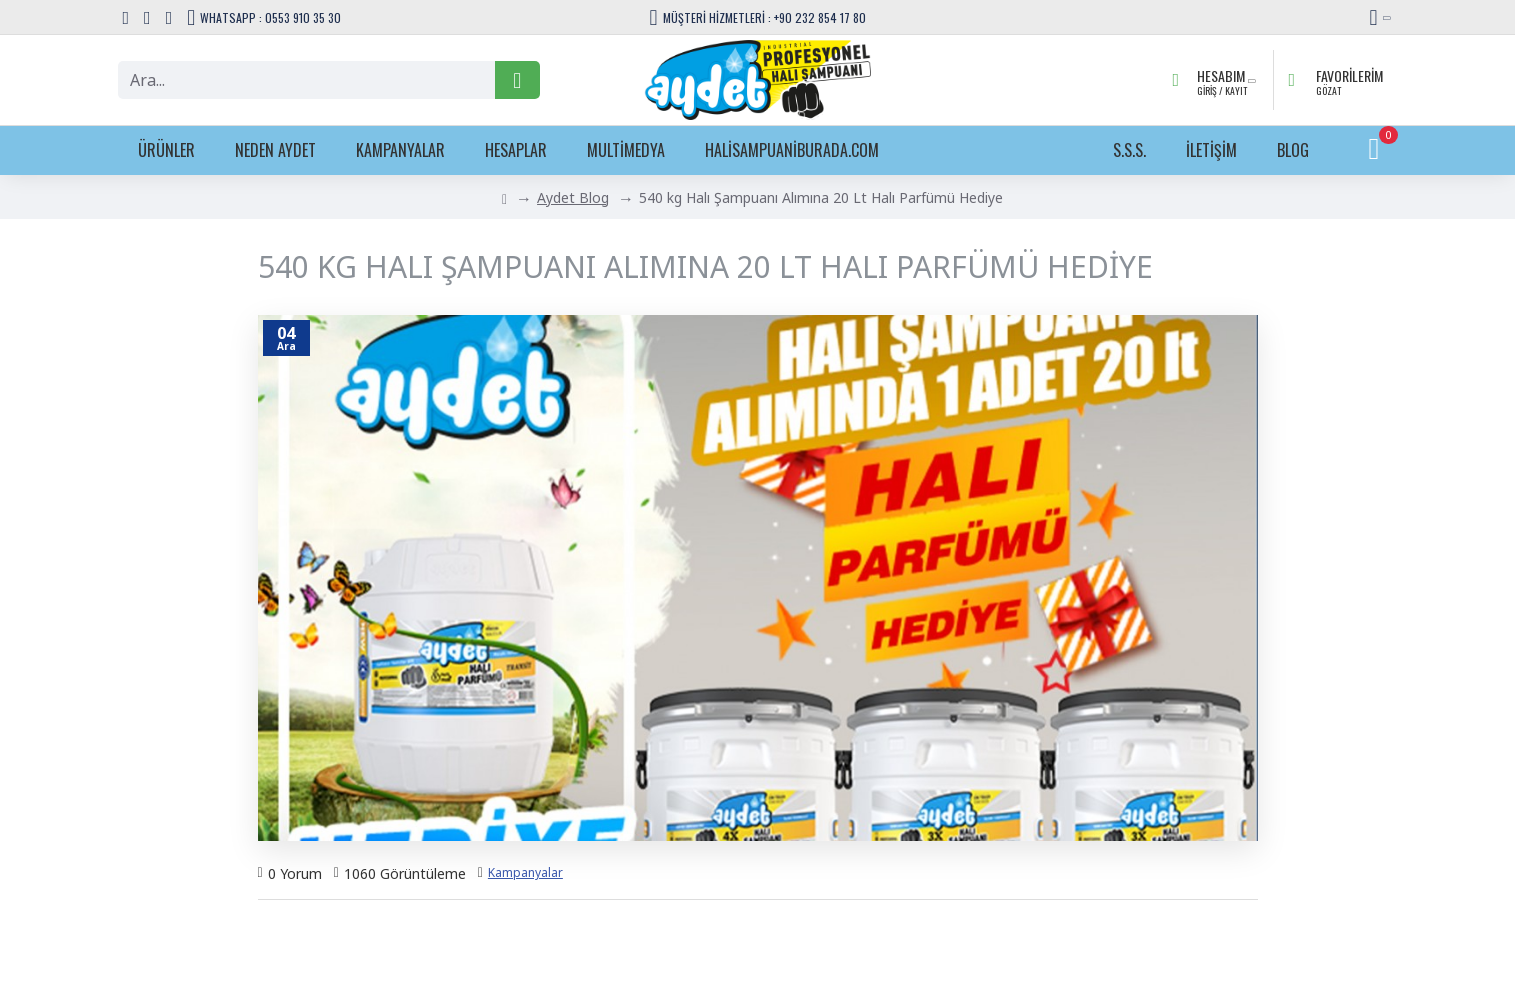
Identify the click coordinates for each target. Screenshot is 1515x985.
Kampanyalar (525, 872)
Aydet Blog (573, 197)
